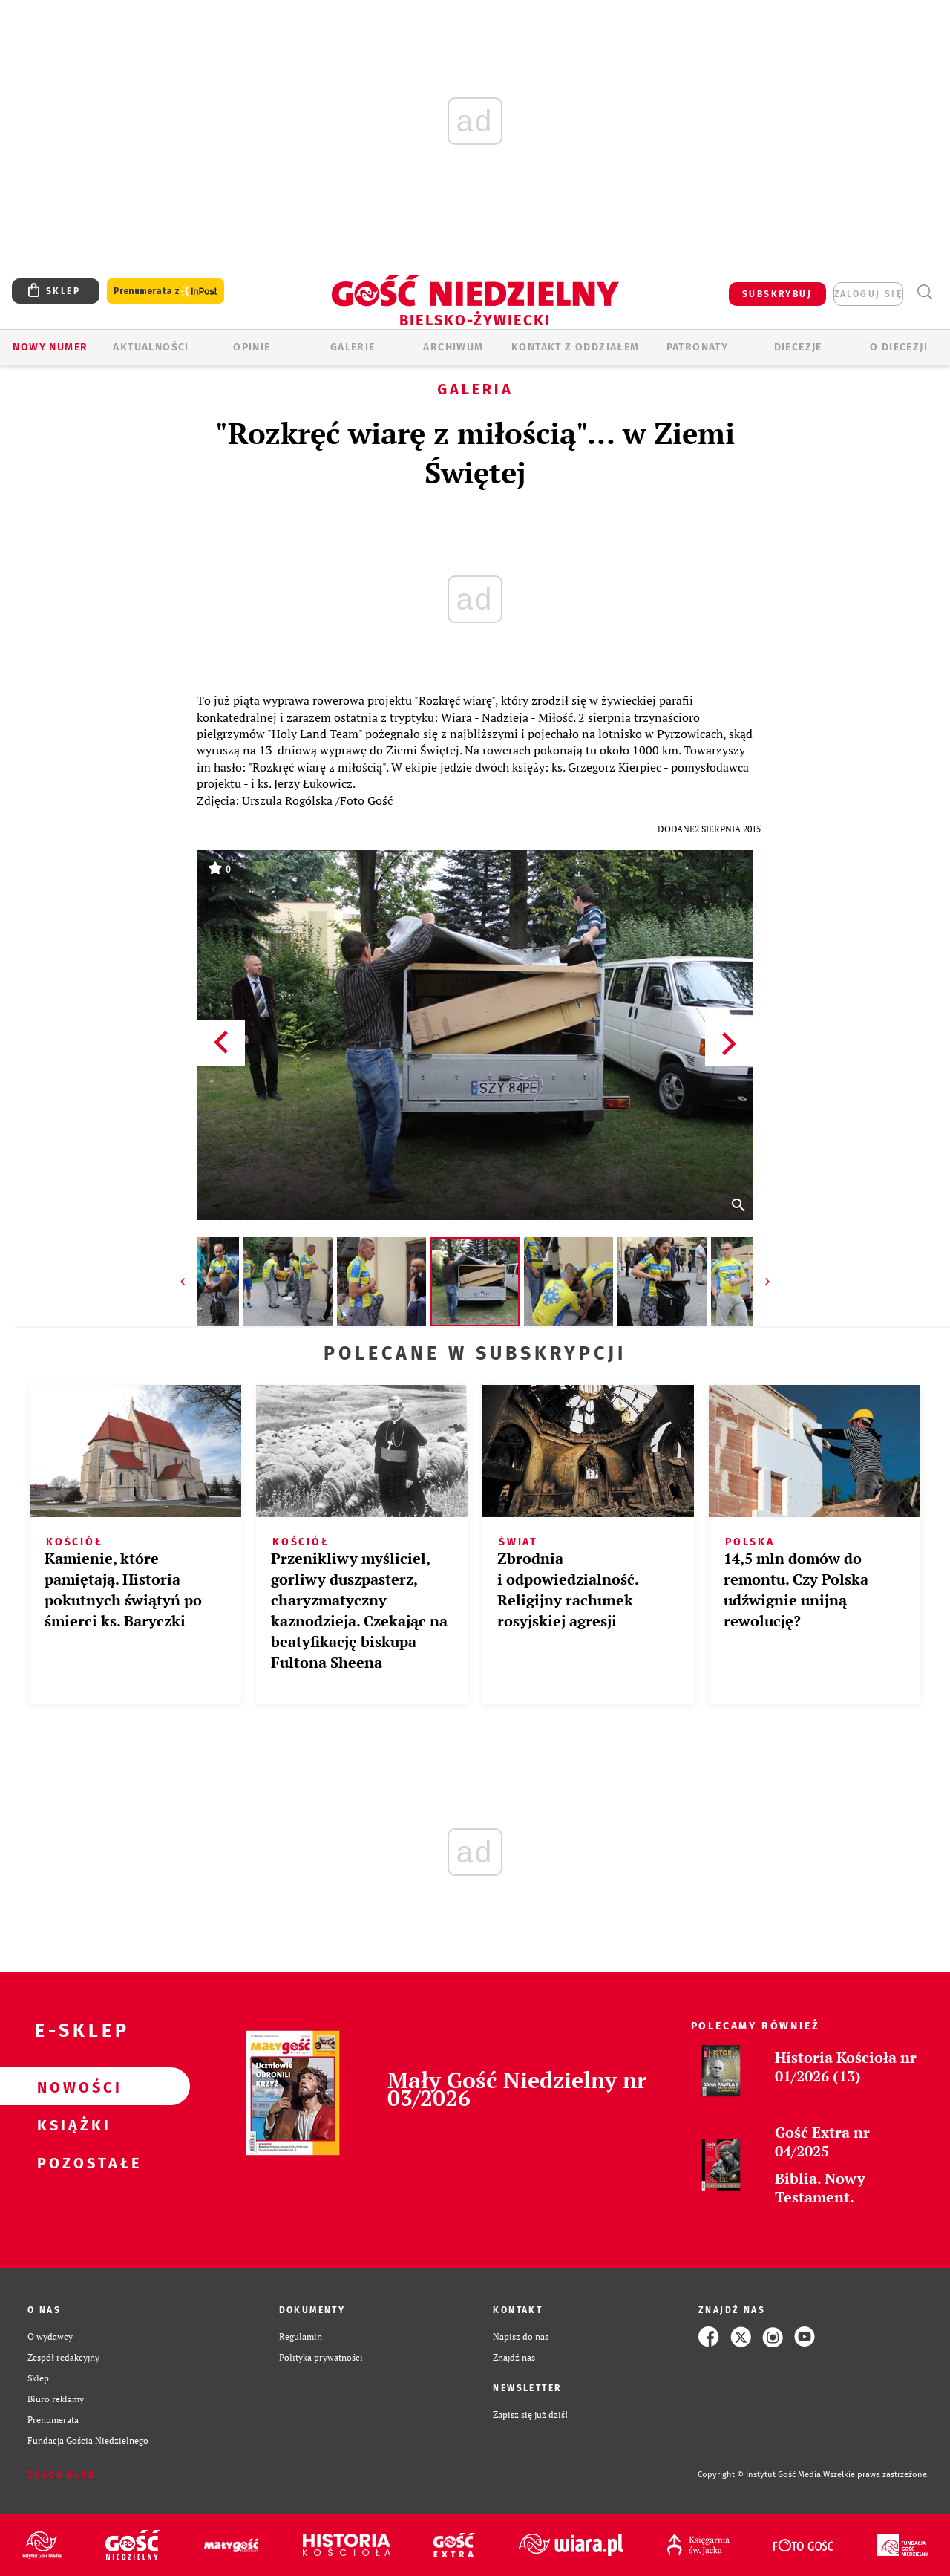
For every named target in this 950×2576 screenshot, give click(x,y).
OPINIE (251, 347)
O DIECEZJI (899, 347)
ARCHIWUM (453, 347)
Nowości (71, 2086)
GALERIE (353, 347)
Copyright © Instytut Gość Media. (760, 2474)
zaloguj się (868, 294)
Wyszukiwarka (924, 292)
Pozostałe (71, 2162)
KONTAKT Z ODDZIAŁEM (575, 347)
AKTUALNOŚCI (151, 347)
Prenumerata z (165, 291)
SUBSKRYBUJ (777, 294)
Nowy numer (50, 347)
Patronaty (697, 347)
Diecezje (798, 347)
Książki (71, 2124)
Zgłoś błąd (61, 2475)
